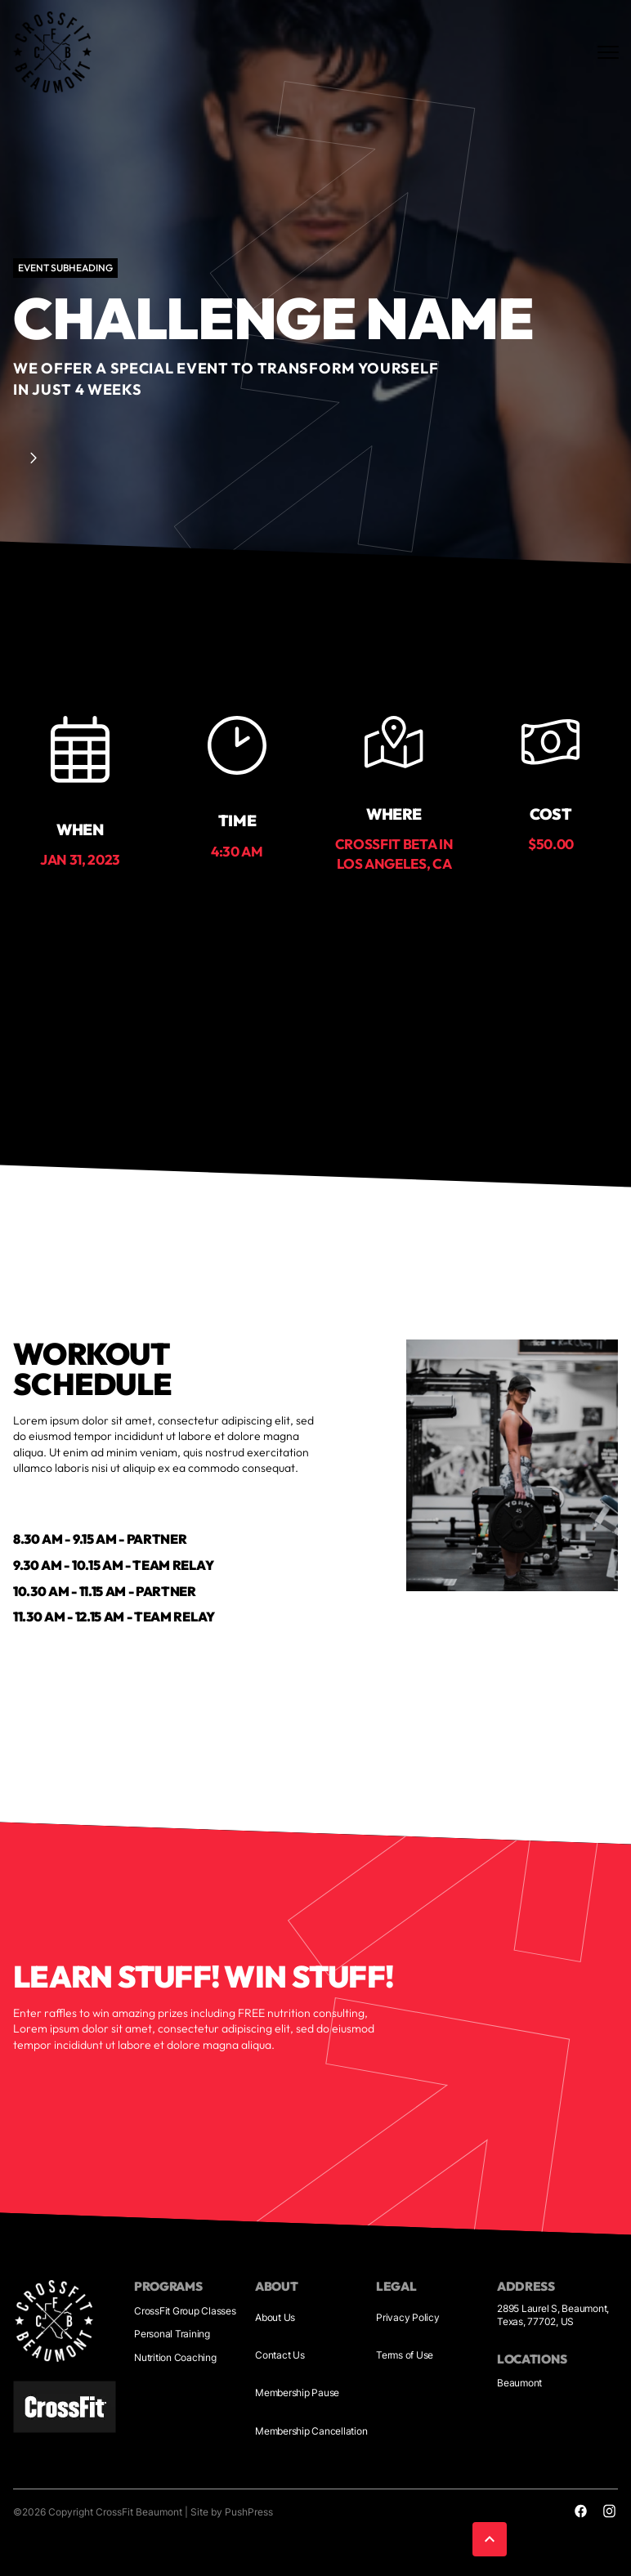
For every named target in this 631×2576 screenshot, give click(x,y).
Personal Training (172, 2334)
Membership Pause (297, 2392)
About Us (275, 2317)
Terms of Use (404, 2355)
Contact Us (280, 2355)
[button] (493, 2539)
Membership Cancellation (311, 2431)
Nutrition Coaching (175, 2357)
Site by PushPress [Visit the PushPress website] (231, 2512)
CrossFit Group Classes (185, 2311)
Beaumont (519, 2383)
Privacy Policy (408, 2317)
